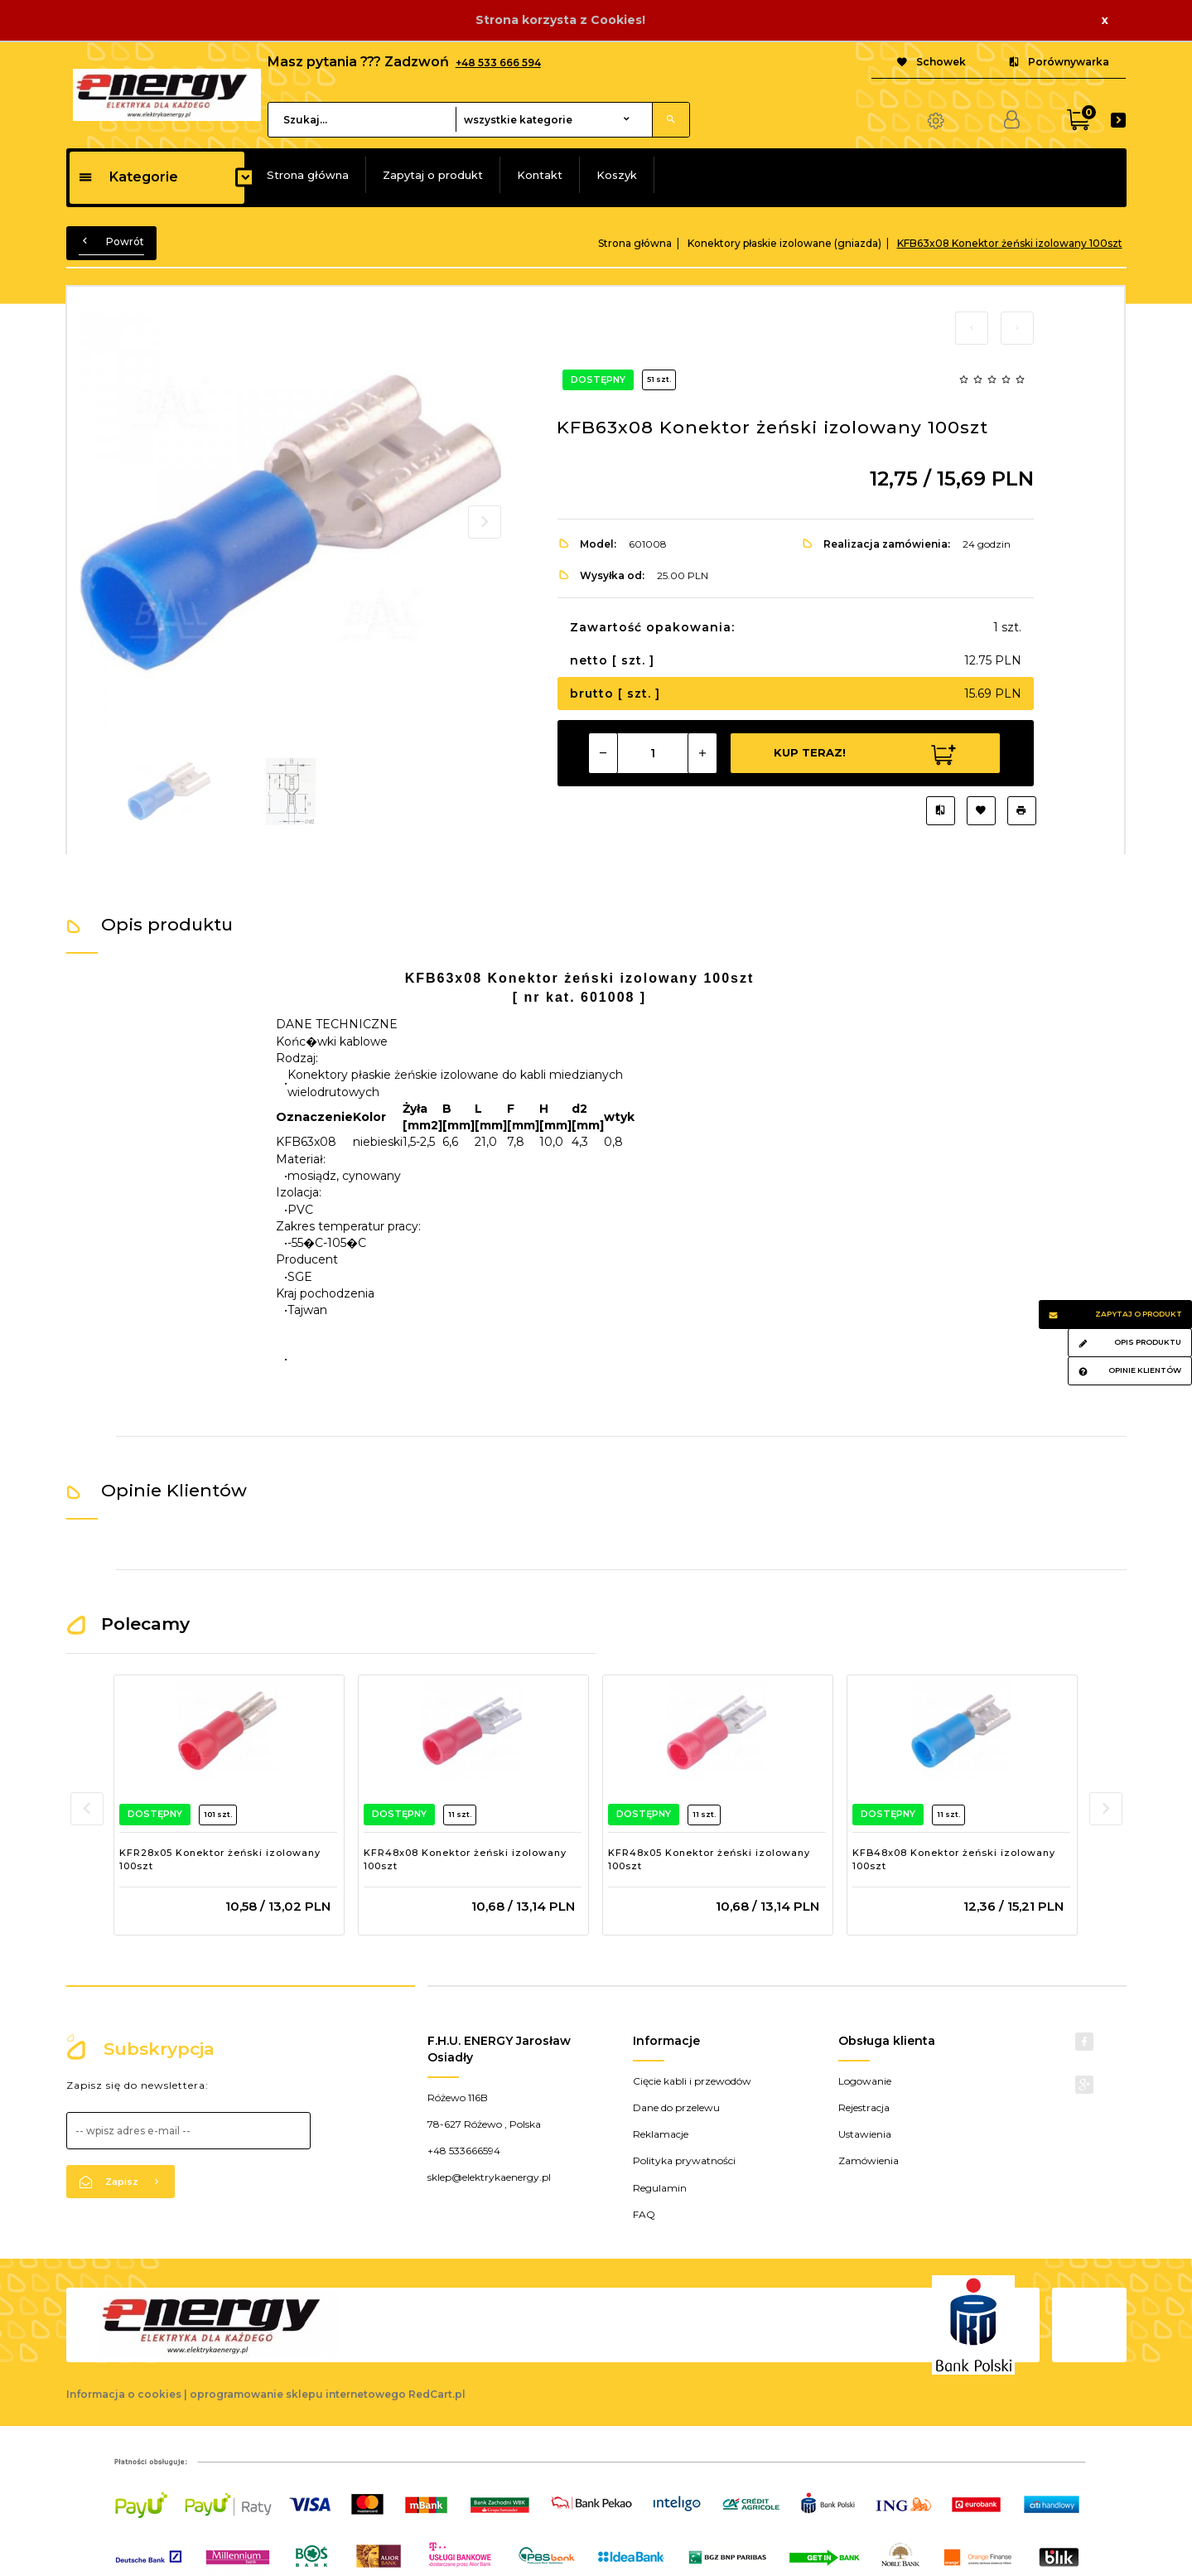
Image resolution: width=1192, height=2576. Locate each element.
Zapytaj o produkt (433, 174)
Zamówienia (868, 2160)
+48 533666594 (463, 2150)
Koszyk (616, 174)
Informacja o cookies (123, 2394)
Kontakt (539, 174)
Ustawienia (864, 2134)
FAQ (644, 2214)
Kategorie (128, 177)
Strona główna (308, 174)
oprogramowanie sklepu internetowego (298, 2394)
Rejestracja (864, 2107)
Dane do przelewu (676, 2107)
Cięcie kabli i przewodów (692, 2081)
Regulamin (660, 2188)
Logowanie (864, 2081)
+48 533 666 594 (498, 62)
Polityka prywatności (684, 2160)
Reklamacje (660, 2134)
